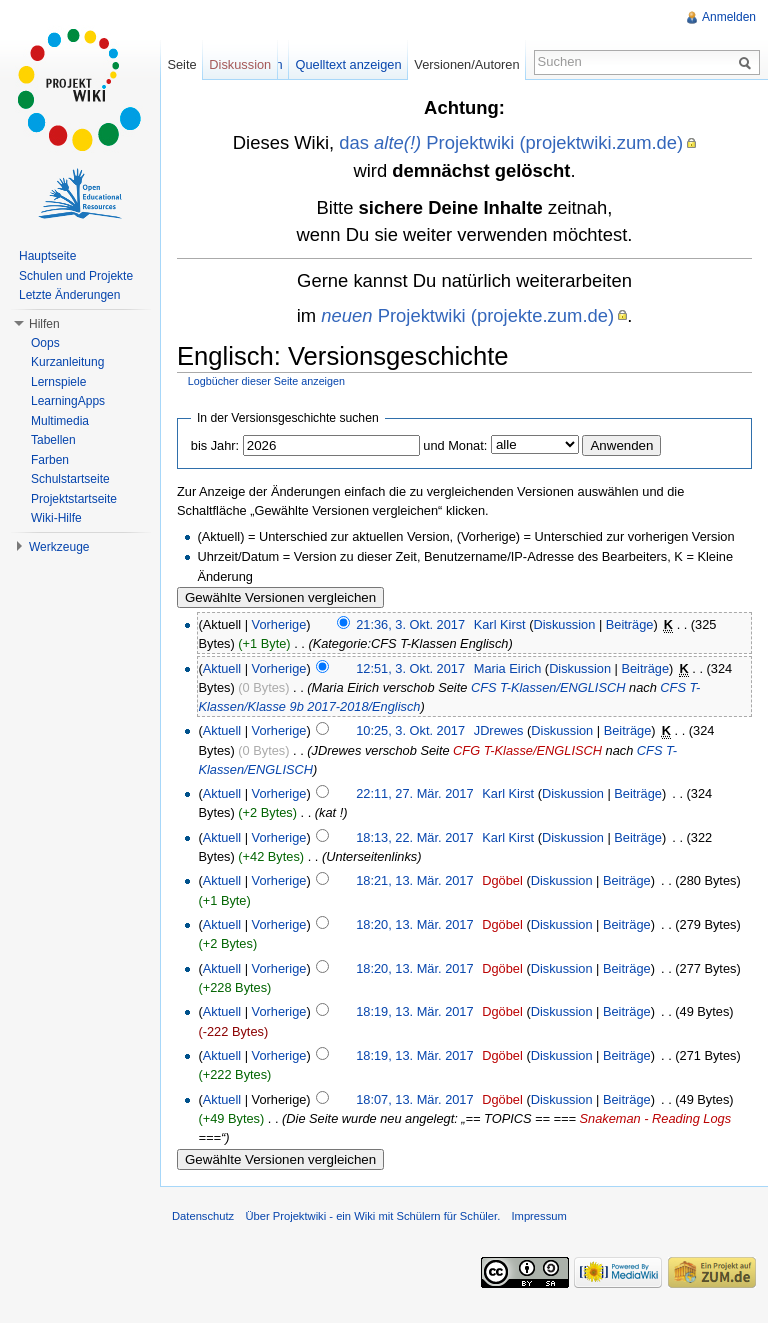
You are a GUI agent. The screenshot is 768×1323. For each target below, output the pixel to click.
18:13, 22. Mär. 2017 (414, 837)
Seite (181, 64)
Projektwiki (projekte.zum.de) (467, 315)
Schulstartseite (70, 479)
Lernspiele (58, 382)
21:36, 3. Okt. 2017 (410, 624)
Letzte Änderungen (69, 295)
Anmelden (729, 17)
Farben (50, 460)
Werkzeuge (59, 547)
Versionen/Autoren (466, 64)
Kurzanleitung (67, 362)
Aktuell (222, 668)
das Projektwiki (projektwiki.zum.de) (511, 142)
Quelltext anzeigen (349, 64)
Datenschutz (203, 1216)
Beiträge (630, 624)
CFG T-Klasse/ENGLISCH (527, 750)
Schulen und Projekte (76, 276)
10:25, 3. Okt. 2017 (410, 730)
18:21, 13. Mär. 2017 (414, 880)
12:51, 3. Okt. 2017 (410, 668)
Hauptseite (47, 256)
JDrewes (499, 730)
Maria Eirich (508, 668)
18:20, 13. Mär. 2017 (414, 924)
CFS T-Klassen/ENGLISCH (548, 687)
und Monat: (455, 445)
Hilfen (44, 324)
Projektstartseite (74, 499)
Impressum (538, 1216)
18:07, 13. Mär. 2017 (414, 1099)
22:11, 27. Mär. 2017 (414, 793)
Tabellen (53, 440)
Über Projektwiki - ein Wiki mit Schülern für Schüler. (372, 1216)
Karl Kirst (500, 624)
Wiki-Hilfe (56, 518)
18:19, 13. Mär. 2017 (414, 1011)
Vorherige (279, 624)
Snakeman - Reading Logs (656, 1118)
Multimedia (60, 421)
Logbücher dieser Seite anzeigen (266, 381)
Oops (45, 343)
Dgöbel (502, 880)
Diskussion (564, 624)
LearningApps (68, 401)
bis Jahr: (215, 445)
